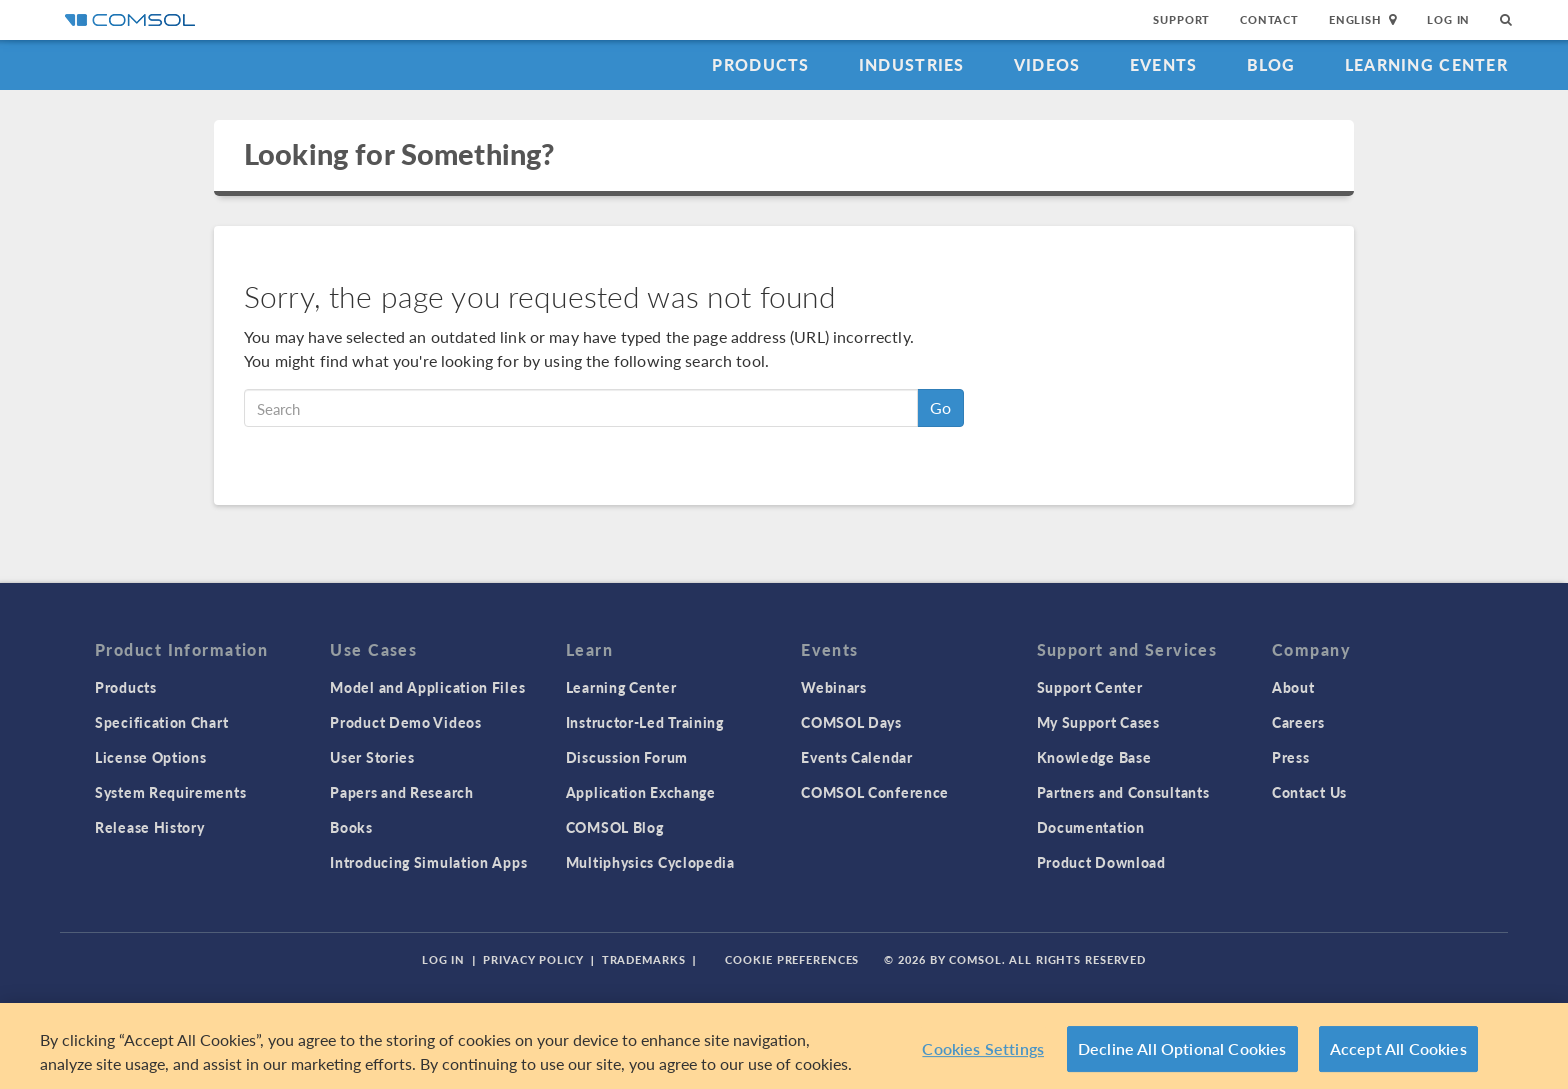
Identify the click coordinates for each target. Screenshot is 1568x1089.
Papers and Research (401, 792)
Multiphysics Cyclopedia (650, 862)
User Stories (372, 757)
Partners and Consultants (1123, 792)
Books (351, 827)
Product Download (1101, 862)
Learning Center (1426, 64)
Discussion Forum (627, 757)
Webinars (834, 687)
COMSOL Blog (615, 827)
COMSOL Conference (875, 792)
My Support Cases (1098, 722)
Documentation (1091, 827)
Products (760, 64)
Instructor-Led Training (645, 722)
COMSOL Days (851, 722)
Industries (912, 64)
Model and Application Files (427, 687)
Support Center (1090, 687)
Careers (1298, 722)
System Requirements (170, 792)
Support (1181, 19)
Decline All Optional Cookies (1182, 1048)
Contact (1269, 19)
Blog (1271, 64)
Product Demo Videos (405, 722)
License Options (151, 757)
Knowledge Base (1094, 757)
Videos (1047, 64)
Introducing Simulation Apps (428, 862)
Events (1164, 64)
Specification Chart (161, 722)
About (1293, 687)
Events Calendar (857, 757)
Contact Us (1309, 792)
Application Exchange (641, 792)
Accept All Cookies (1398, 1048)
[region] (784, 1046)
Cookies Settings (983, 1048)
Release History (150, 827)
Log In (1448, 19)
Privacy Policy (533, 959)
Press (1291, 757)
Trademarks (644, 959)
